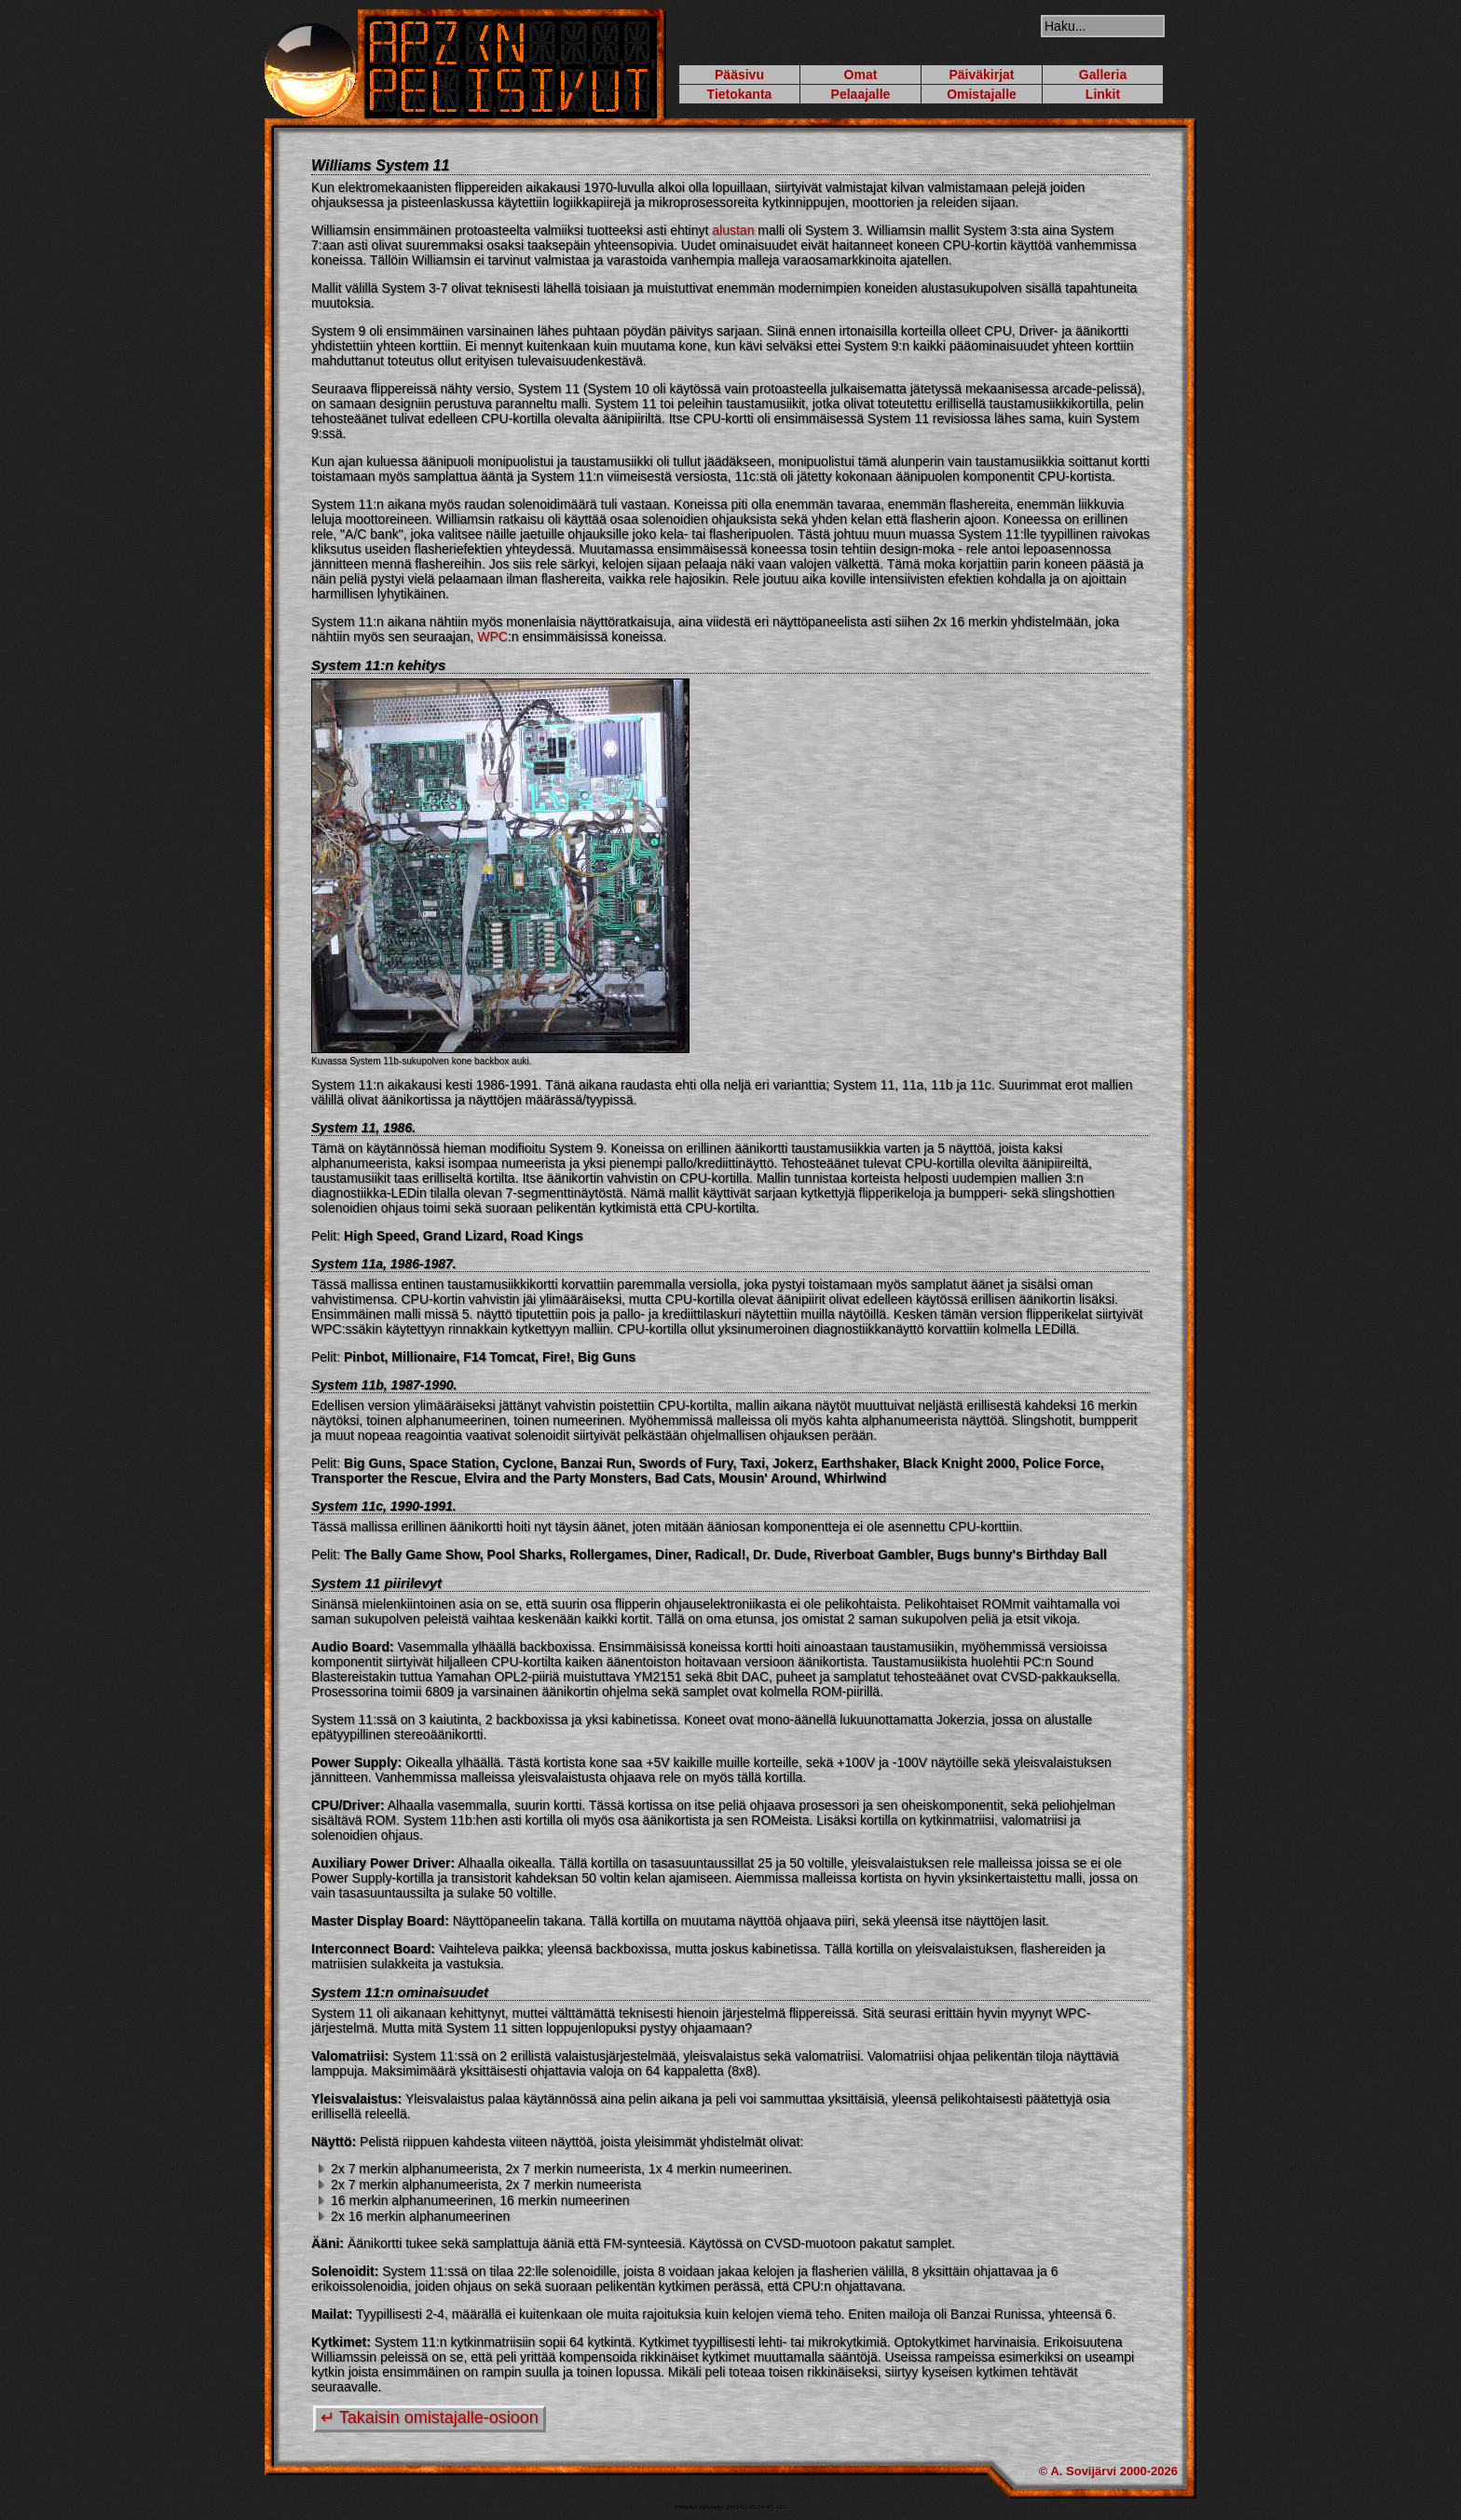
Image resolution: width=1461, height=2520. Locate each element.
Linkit (1103, 94)
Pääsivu (739, 74)
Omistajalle (982, 94)
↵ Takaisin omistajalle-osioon (430, 2417)
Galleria (1102, 74)
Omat (861, 74)
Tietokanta (739, 94)
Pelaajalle (861, 94)
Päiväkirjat (981, 74)
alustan (733, 230)
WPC (492, 636)
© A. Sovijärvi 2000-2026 (1108, 2471)
